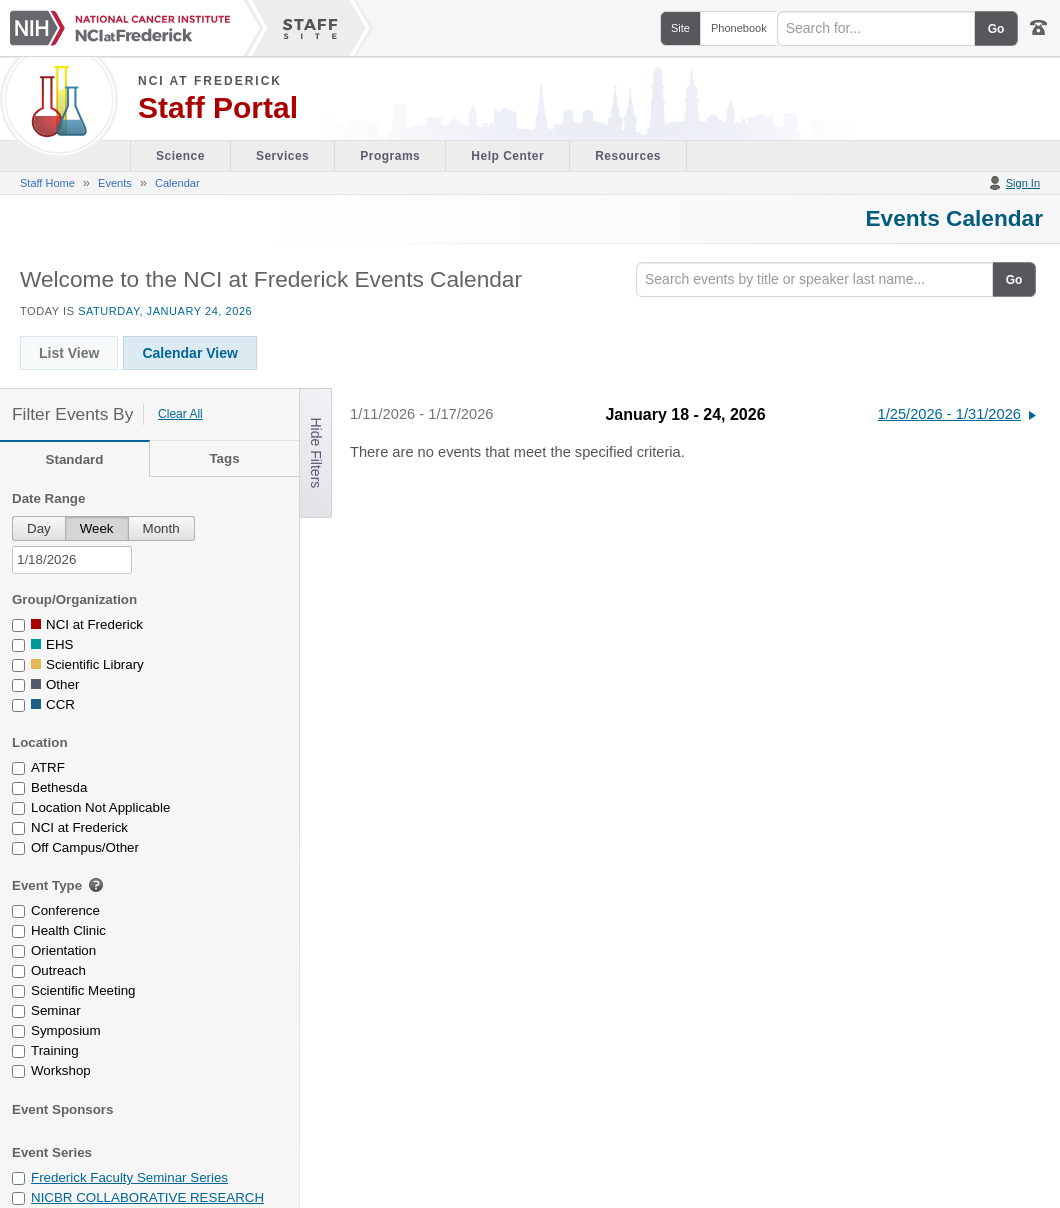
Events (115, 183)
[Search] (814, 279)
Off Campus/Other (85, 847)
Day (39, 528)
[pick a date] (72, 560)
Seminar (56, 1010)
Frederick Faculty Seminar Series (129, 1177)
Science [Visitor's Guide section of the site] (180, 156)
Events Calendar (954, 218)
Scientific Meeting (83, 990)
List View (69, 353)
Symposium (66, 1030)
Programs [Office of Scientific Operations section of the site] (390, 156)
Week (97, 528)
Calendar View (189, 353)
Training (55, 1050)
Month (161, 528)
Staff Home (47, 183)
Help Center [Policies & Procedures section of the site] (507, 156)
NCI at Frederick (210, 81)
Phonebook (739, 28)
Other (62, 684)
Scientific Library (95, 664)
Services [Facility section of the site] (282, 156)
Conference (65, 910)
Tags (224, 458)
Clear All (180, 414)
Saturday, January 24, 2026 (165, 311)
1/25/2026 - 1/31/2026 (949, 414)
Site (680, 28)
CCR (60, 704)
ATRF (48, 767)
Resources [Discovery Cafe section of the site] (628, 156)
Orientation (63, 950)
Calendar (177, 183)
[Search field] (876, 28)
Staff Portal (218, 108)
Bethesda (59, 787)
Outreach (58, 970)
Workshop (61, 1070)
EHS (59, 644)
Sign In (1023, 183)
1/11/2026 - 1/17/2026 (421, 414)
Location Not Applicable (100, 807)
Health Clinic (68, 930)
